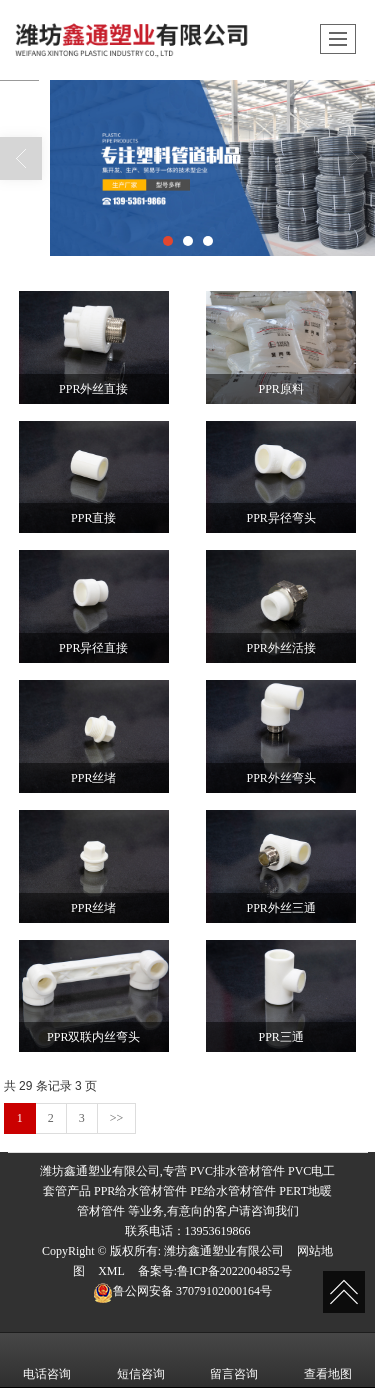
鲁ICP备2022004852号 (234, 1271)
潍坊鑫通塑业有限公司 (224, 1251)
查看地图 (328, 1360)
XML (111, 1271)
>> (117, 1118)
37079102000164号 (182, 1291)
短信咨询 (141, 1360)
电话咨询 (47, 1360)
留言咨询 (234, 1360)
